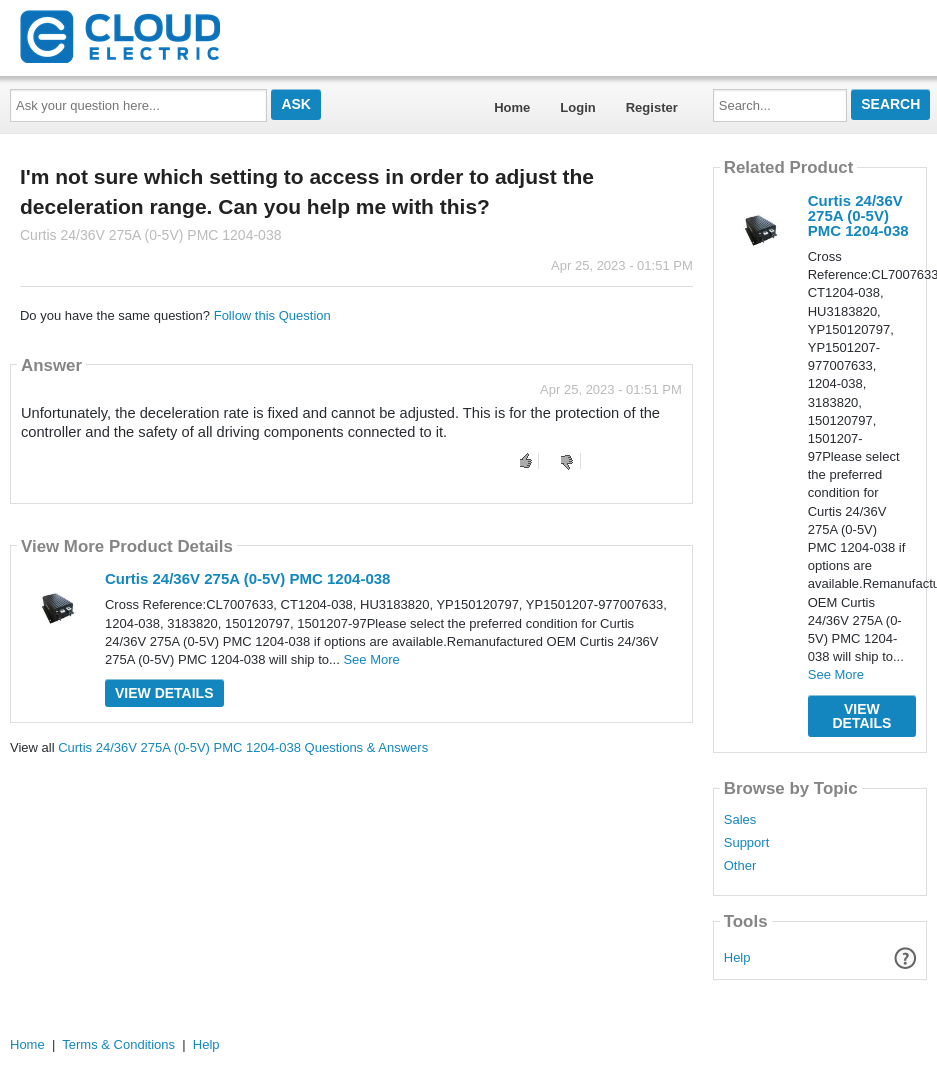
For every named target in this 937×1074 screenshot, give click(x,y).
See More (371, 659)
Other (740, 866)
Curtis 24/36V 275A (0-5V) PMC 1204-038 (247, 578)
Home (512, 107)
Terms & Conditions (118, 1044)
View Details (164, 693)
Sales (740, 820)
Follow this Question (272, 315)
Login (577, 107)
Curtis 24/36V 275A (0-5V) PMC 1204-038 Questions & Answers (243, 747)
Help (737, 957)
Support (747, 843)
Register (652, 107)
